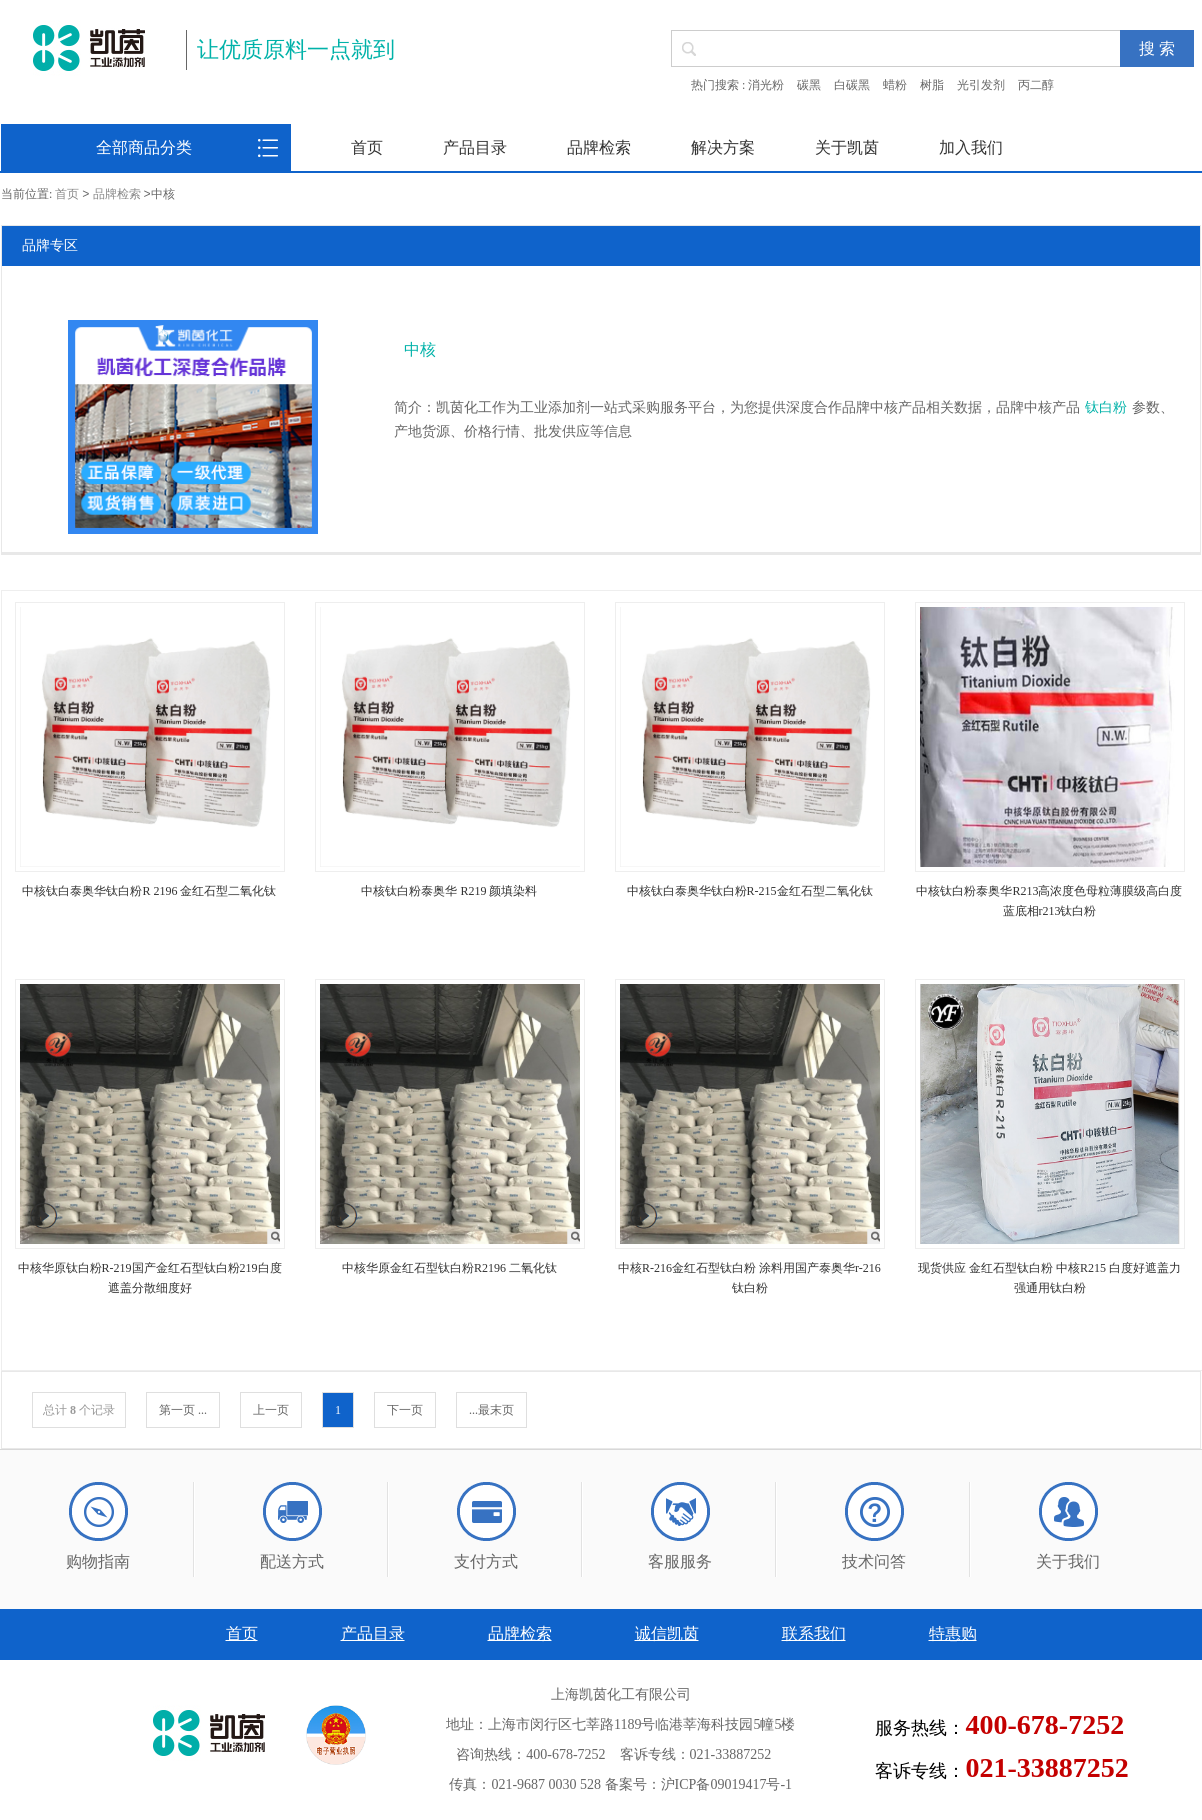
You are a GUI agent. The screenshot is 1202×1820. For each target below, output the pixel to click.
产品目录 (475, 147)
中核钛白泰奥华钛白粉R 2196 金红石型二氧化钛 (149, 891)
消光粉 (766, 85)
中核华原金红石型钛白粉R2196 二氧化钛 (449, 1268)
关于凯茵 (847, 147)
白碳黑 (852, 85)
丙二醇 (1036, 85)
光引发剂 (981, 85)
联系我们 (814, 1633)
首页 (367, 147)
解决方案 (723, 147)
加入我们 (971, 147)
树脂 (932, 85)
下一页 (405, 1410)
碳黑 (809, 85)
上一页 (271, 1410)
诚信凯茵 (667, 1633)
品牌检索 (599, 147)
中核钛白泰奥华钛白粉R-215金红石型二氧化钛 (750, 891)
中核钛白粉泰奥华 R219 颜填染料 (449, 891)
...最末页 (491, 1410)
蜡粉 (895, 85)
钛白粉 (1106, 407)
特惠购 (953, 1633)
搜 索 (1157, 48)
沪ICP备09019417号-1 (726, 1784)
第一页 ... (183, 1410)
